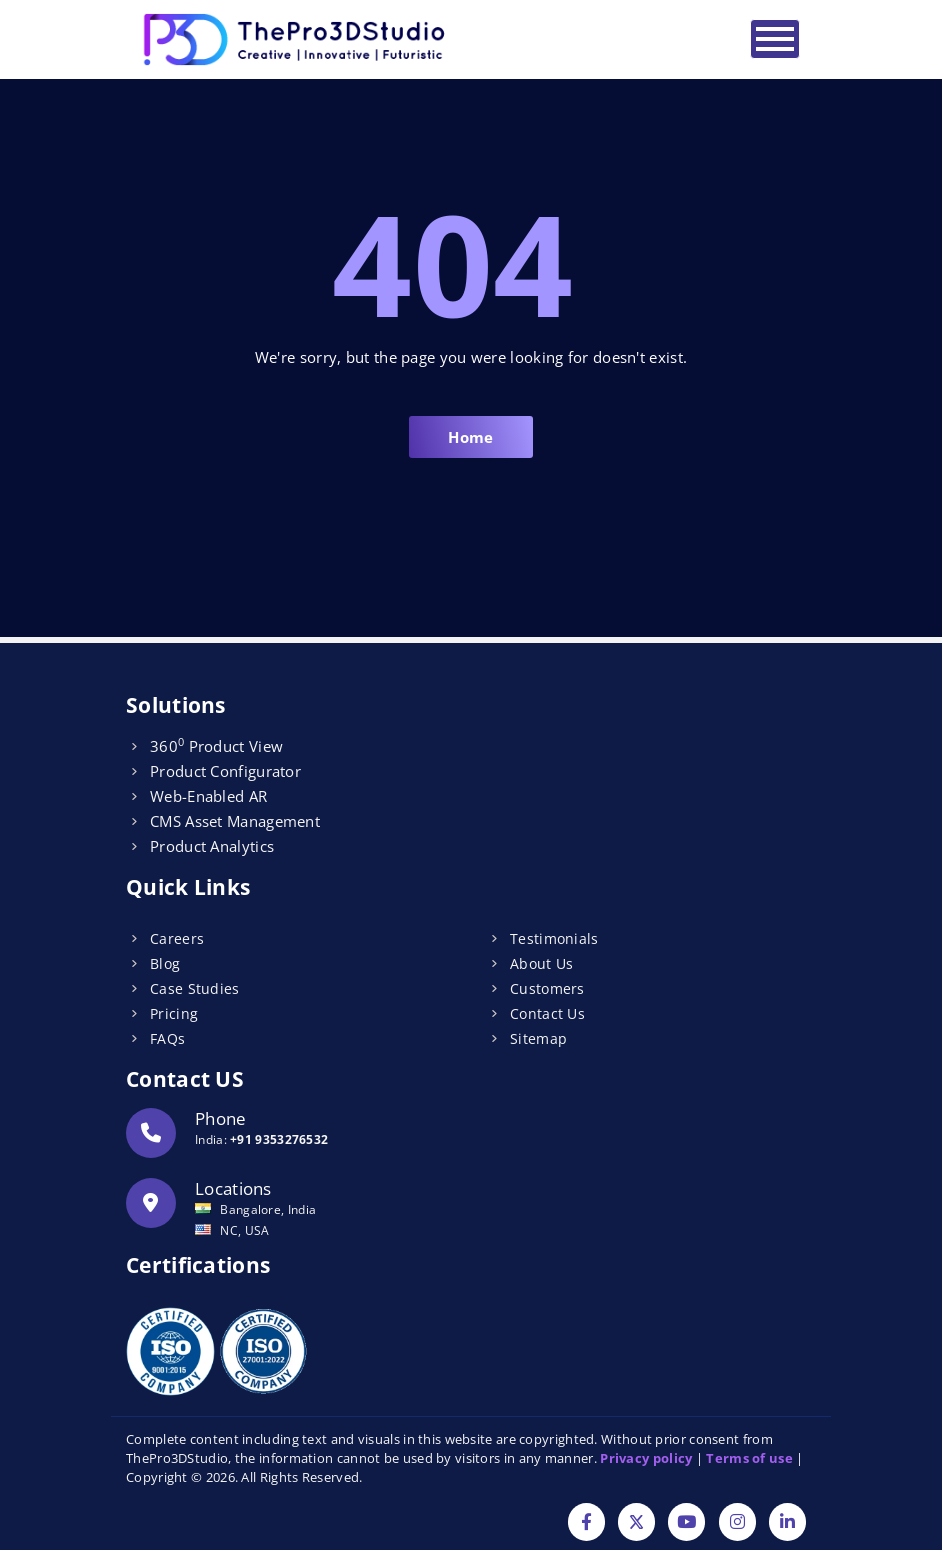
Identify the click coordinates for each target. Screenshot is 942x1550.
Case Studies (195, 988)
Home (470, 437)
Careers (177, 938)
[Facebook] (586, 1523)
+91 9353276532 (279, 1139)
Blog (165, 963)
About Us (541, 963)
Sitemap (538, 1038)
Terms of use (749, 1458)
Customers (547, 988)
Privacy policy (646, 1458)
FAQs (167, 1038)
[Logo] (296, 39)
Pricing (174, 1013)
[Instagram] (737, 1523)
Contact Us (547, 1013)
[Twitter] (636, 1523)
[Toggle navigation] (775, 39)
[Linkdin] (787, 1523)
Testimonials (554, 938)
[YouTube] (686, 1523)
